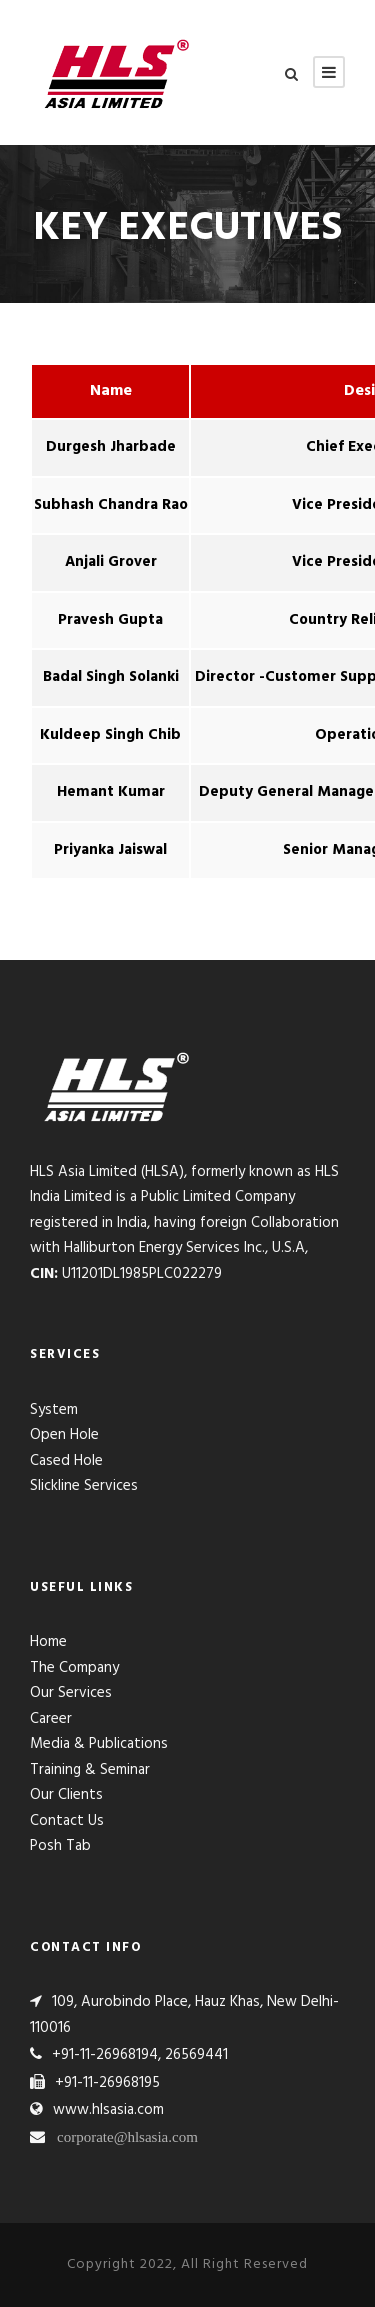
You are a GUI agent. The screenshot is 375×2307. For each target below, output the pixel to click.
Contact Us (67, 1821)
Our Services (71, 1693)
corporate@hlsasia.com (127, 2136)
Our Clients (66, 1795)
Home (48, 1642)
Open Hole (64, 1435)
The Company (74, 1668)
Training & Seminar (90, 1770)
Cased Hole (66, 1461)
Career (51, 1719)
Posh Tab (60, 1846)
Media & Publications (99, 1744)
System (54, 1410)
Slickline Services (84, 1486)
